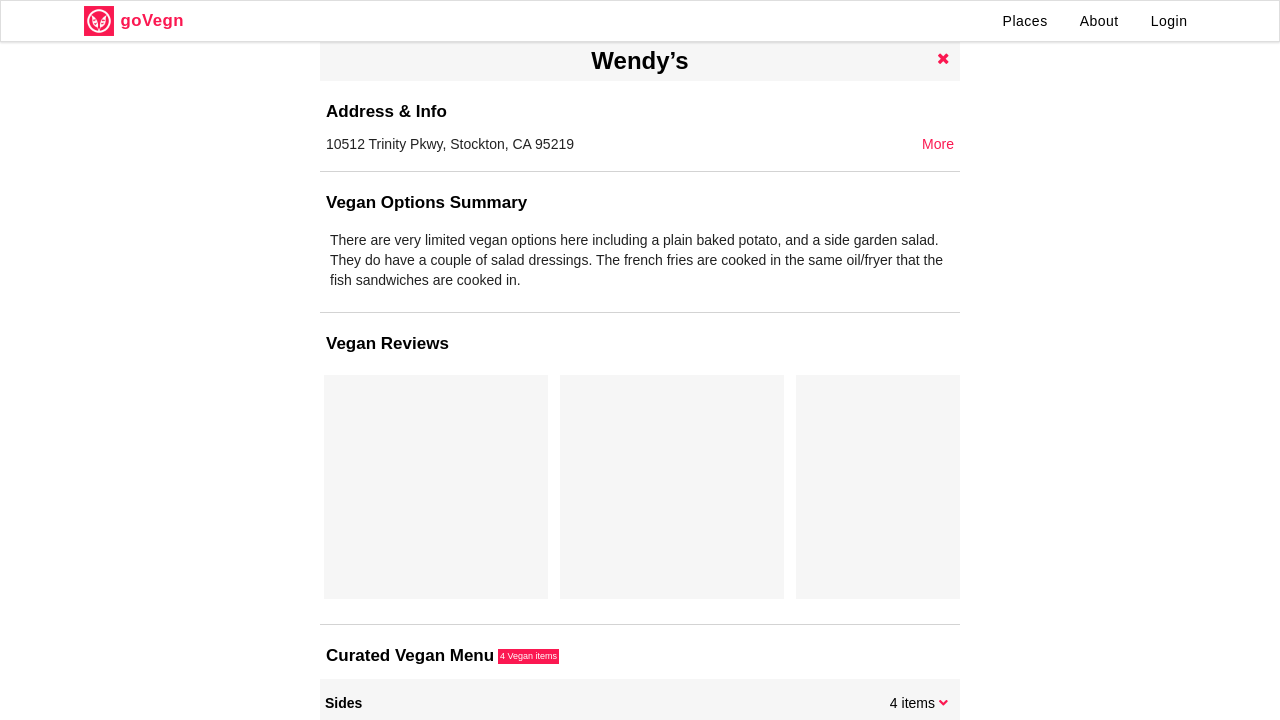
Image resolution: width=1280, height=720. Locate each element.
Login (1169, 21)
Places (1025, 21)
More (938, 144)
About (1099, 21)
